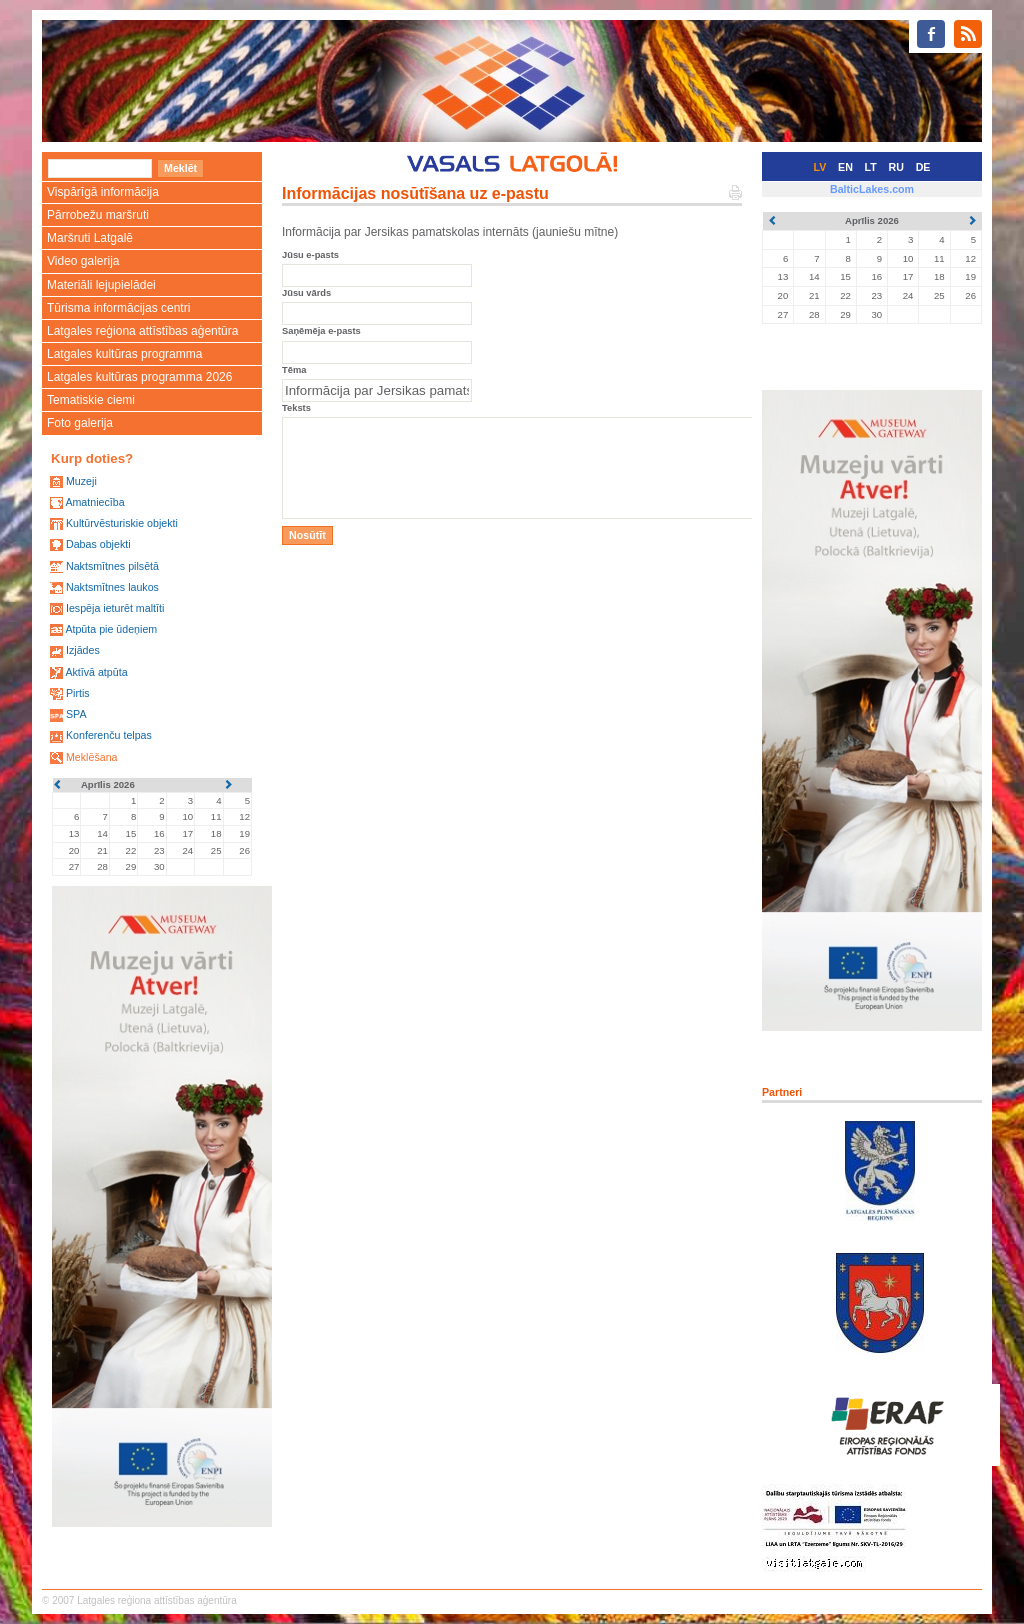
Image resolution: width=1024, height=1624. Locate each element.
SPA (76, 714)
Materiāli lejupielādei (101, 285)
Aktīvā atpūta (96, 672)
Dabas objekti (98, 544)
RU (896, 167)
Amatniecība (94, 502)
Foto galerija (80, 423)
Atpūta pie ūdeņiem (111, 629)
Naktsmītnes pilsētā (112, 566)
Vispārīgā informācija (103, 192)
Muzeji (81, 481)
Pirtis (78, 693)
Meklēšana (92, 757)
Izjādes (83, 650)
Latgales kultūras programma (124, 354)
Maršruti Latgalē (90, 238)
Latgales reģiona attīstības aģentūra (142, 331)
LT (871, 167)
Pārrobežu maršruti (98, 215)
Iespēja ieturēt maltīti (115, 608)
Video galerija (83, 261)
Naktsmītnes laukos (112, 587)
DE (923, 167)
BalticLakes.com (872, 189)
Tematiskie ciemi (91, 400)
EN (845, 167)
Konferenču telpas (109, 735)
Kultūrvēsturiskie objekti (122, 523)
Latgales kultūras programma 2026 (139, 377)
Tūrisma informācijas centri (118, 308)
